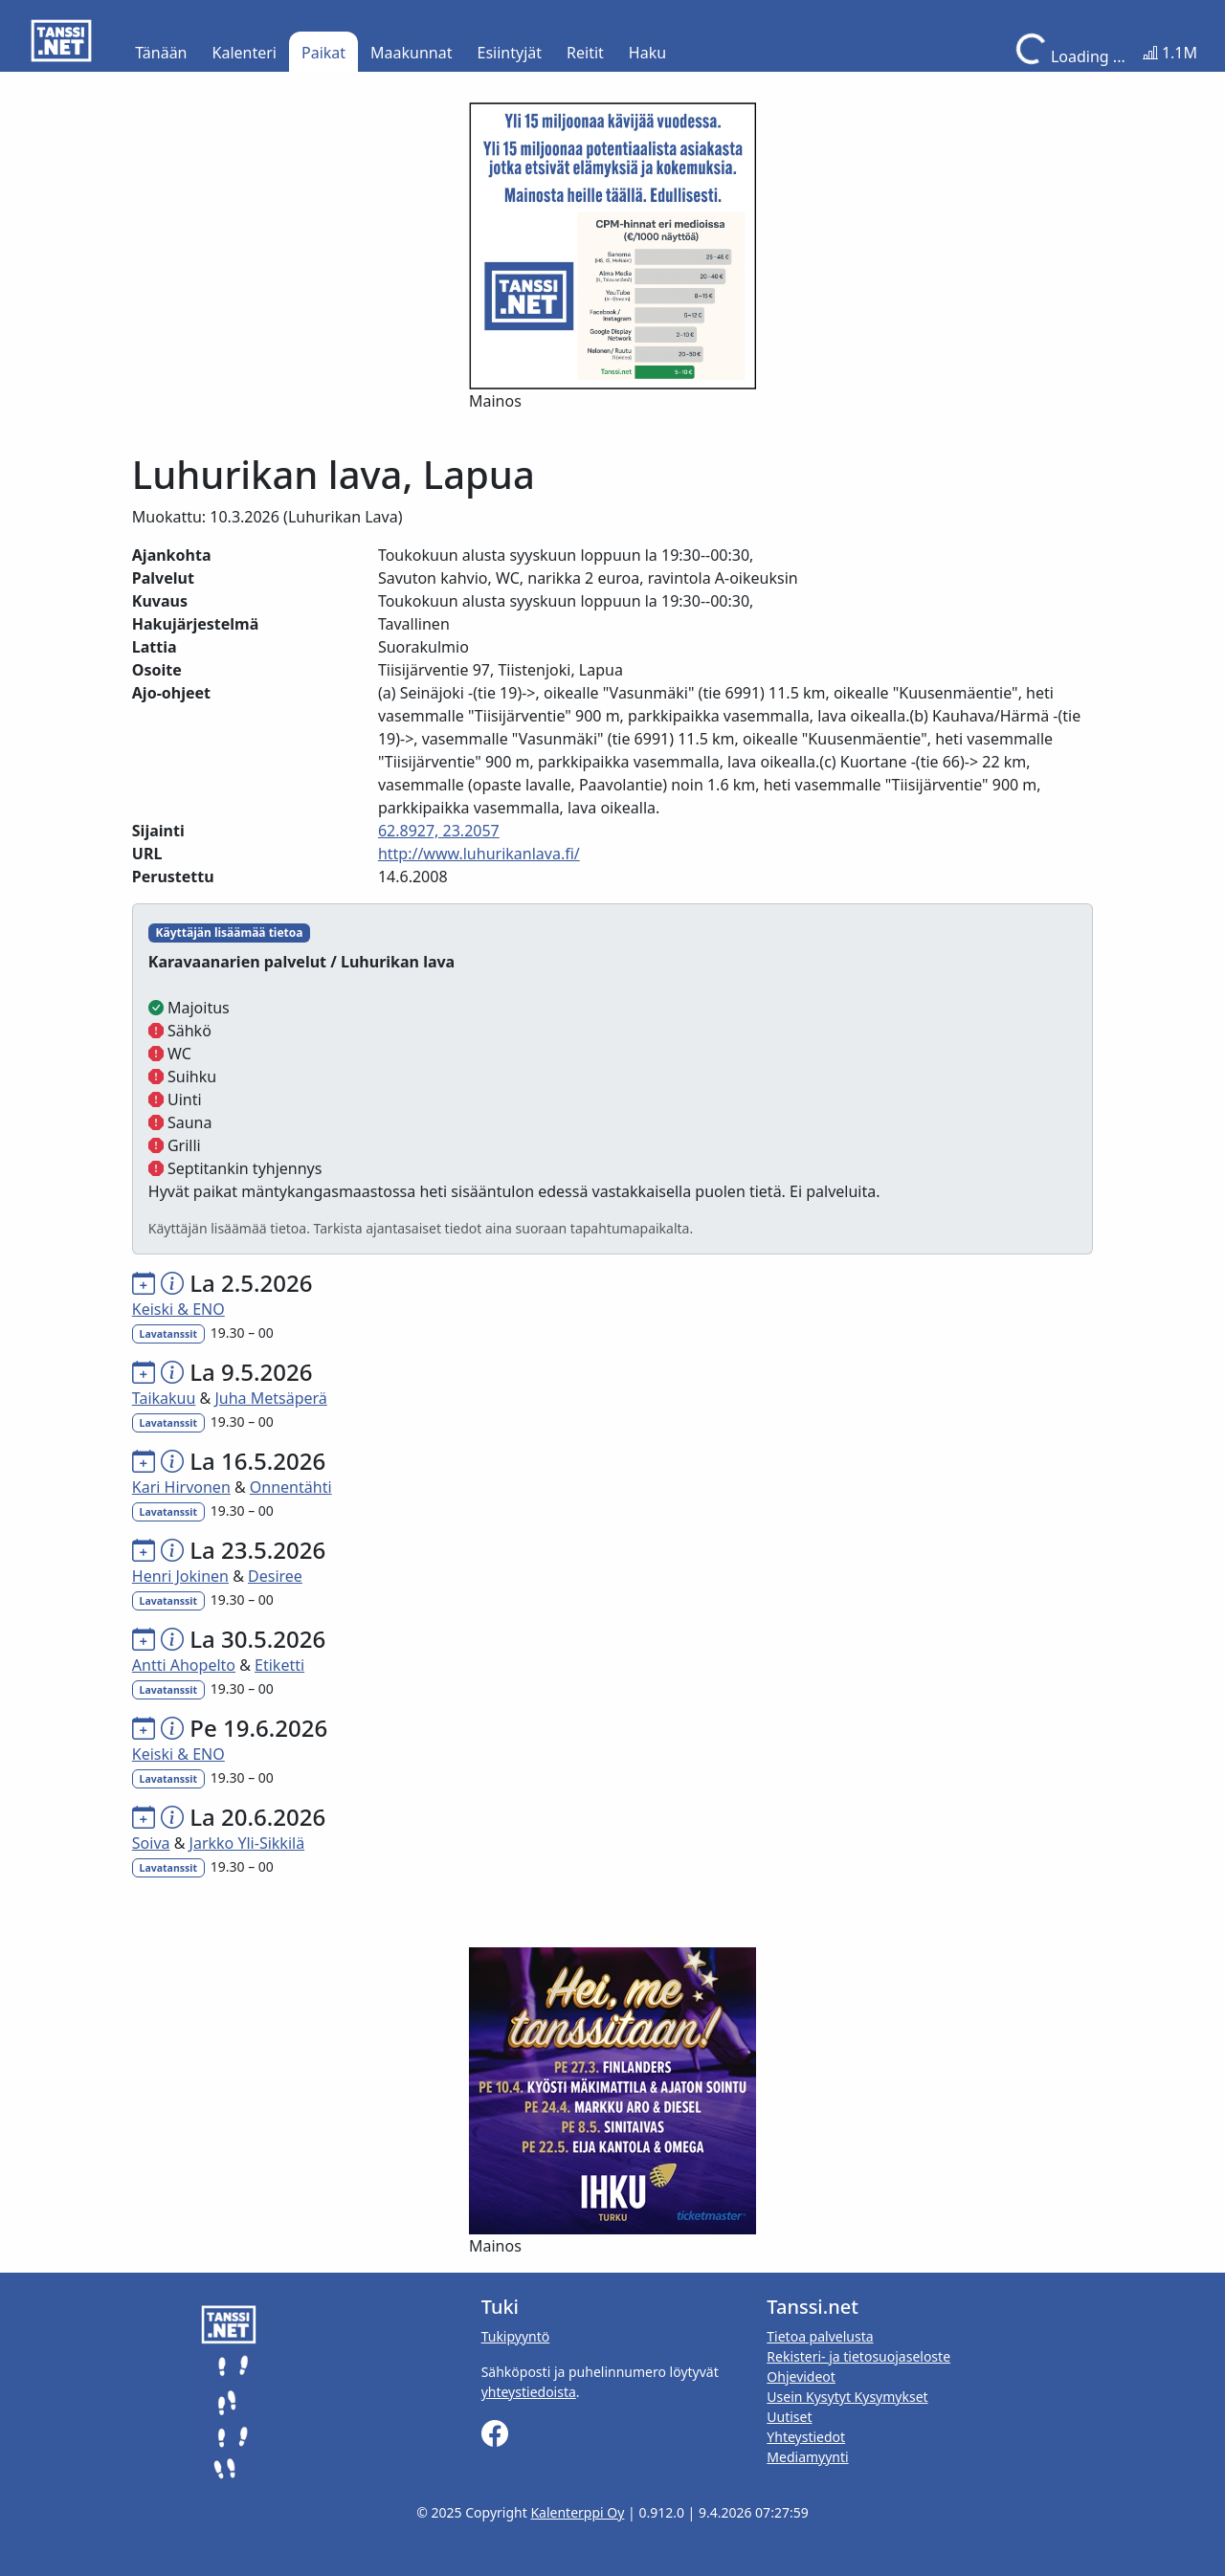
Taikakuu (164, 1398)
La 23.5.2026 (257, 1550)
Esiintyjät (510, 52)
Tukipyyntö (515, 2336)
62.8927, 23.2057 (439, 830)
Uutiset (789, 2417)
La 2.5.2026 (250, 1283)
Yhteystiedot (806, 2437)
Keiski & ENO (178, 1309)
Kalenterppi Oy (577, 2512)
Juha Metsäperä (270, 1398)
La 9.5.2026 (250, 1372)
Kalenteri (244, 52)
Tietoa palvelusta (820, 2336)
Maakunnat (411, 52)
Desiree (275, 1576)
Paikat (323, 52)
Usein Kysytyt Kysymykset (847, 2396)
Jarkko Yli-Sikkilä (247, 1843)
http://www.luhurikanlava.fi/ (479, 853)
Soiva (151, 1843)
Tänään (161, 52)
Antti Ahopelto (183, 1665)
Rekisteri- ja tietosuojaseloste (858, 2356)
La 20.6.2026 (257, 1816)
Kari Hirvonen (181, 1487)
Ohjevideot (801, 2376)
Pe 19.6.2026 (258, 1727)
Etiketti (279, 1665)
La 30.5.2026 (257, 1638)
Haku (647, 52)
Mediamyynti (807, 2457)
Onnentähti (291, 1487)
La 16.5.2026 (257, 1461)
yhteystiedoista (528, 2392)
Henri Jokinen (180, 1576)
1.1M (1170, 52)
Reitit (585, 52)
